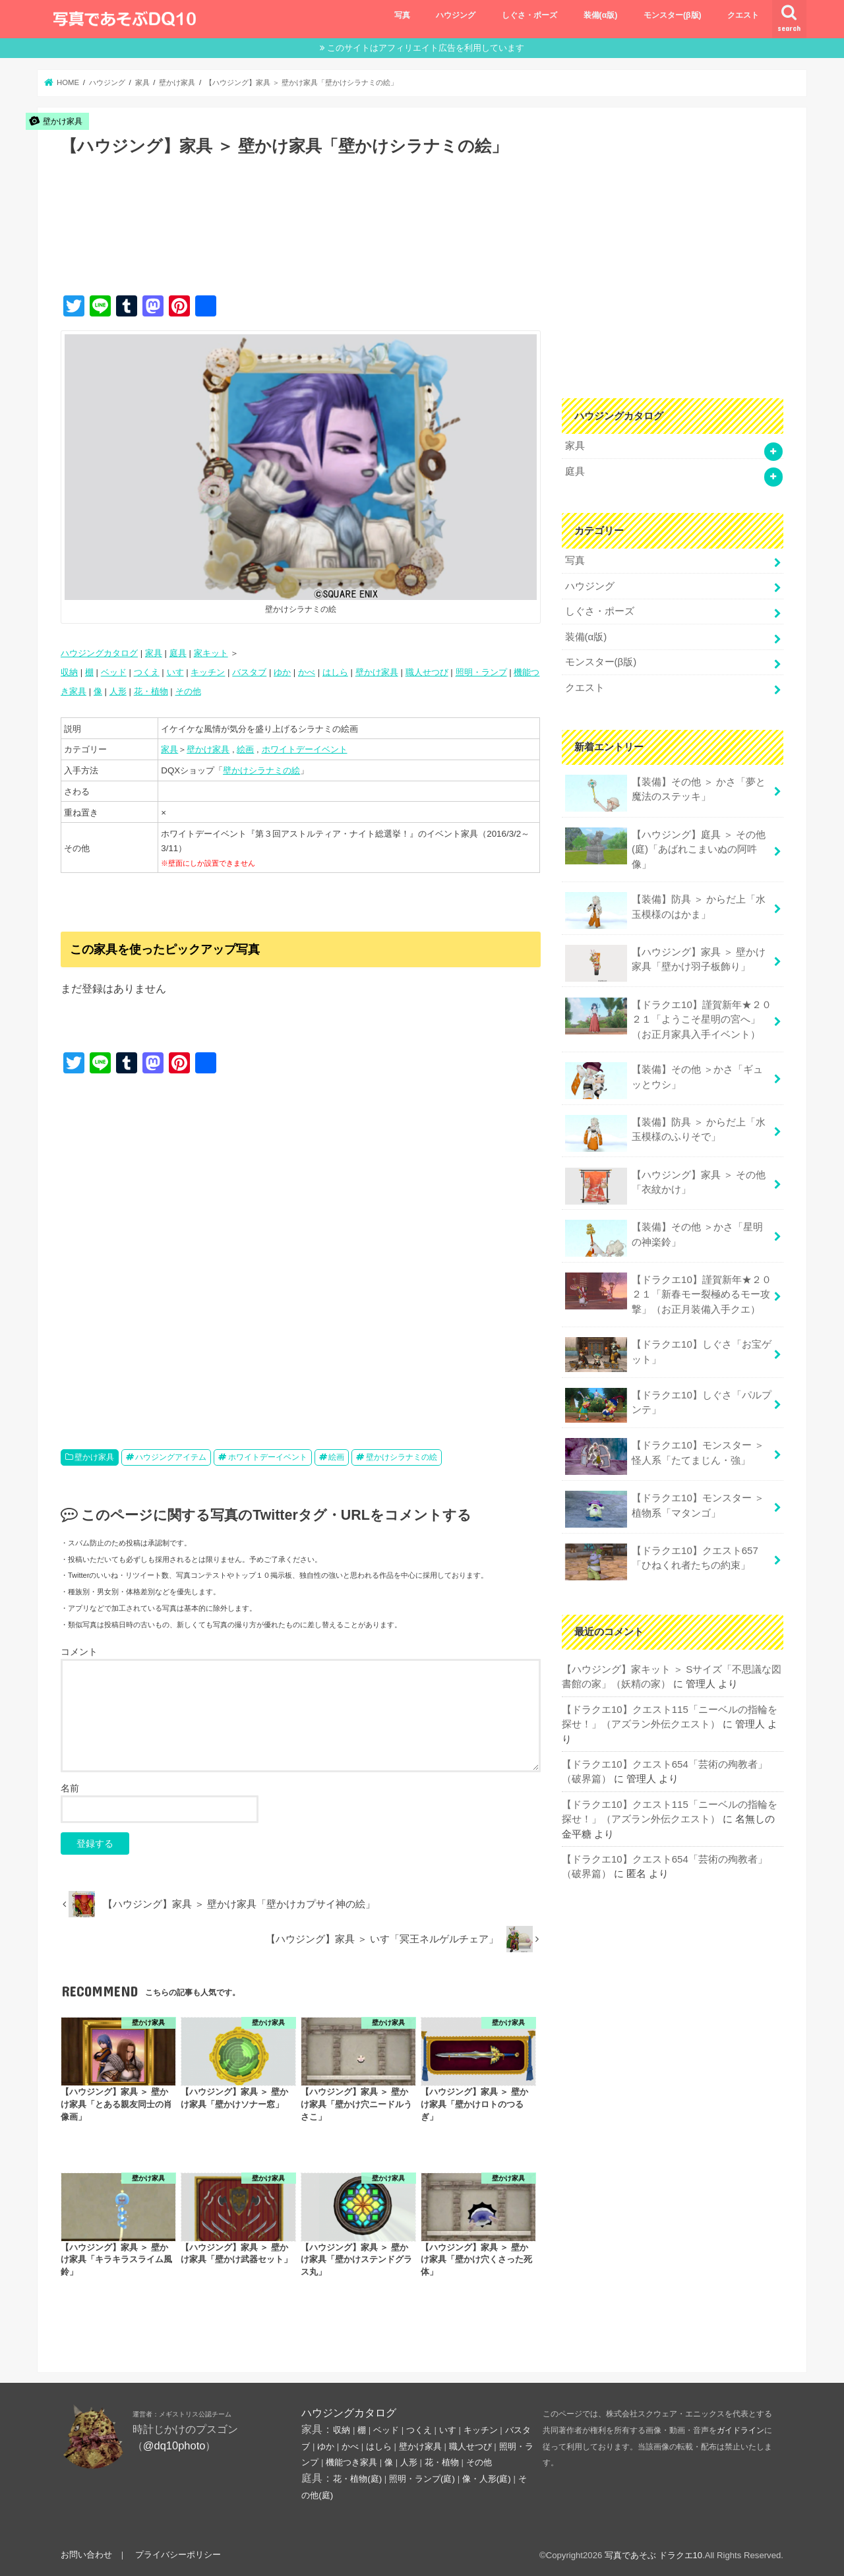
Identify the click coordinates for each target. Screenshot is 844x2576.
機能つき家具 (351, 2462)
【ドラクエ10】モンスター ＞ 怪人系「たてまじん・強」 (664, 1449)
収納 (69, 672)
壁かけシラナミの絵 (261, 770)
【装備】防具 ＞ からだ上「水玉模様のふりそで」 (665, 1128)
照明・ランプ (481, 672)
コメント (79, 1651)
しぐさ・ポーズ (529, 15)
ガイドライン (740, 2430)
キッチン (208, 672)
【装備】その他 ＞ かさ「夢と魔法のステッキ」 (665, 789)
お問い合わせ (86, 2555)
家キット (211, 653)
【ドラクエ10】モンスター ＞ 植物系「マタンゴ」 (664, 1501)
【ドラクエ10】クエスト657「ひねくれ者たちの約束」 (661, 1554)
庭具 (178, 653)
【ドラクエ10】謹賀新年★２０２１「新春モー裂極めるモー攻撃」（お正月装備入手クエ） (667, 1287)
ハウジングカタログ (99, 653)
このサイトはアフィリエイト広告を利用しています (425, 48)
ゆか (282, 672)
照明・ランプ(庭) (422, 2479)
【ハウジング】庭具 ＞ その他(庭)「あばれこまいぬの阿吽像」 (665, 845)
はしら (335, 672)
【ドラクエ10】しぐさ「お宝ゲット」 (667, 1348)
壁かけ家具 (376, 672)
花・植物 (151, 691)
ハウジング (455, 15)
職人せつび (427, 672)
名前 (70, 1788)
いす (175, 672)
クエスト (743, 15)
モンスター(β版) (673, 15)
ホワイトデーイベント (304, 749)
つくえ (147, 672)
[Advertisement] (301, 239)
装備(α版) (601, 15)
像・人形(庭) (486, 2479)
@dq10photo (174, 2445)
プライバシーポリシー (177, 2555)
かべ (306, 672)
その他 (188, 691)
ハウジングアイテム (170, 1457)
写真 (402, 15)
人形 (118, 691)
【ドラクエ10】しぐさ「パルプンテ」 (667, 1398)
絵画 (245, 749)
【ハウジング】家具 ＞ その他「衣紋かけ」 (665, 1180)
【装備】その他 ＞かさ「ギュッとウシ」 (663, 1075)
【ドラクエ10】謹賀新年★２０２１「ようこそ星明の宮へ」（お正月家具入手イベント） (667, 1013)
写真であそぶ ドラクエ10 (653, 2555)
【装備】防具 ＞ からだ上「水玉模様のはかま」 (665, 906)
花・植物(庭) (357, 2479)
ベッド (114, 672)
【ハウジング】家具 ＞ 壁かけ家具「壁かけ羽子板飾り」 (665, 959)
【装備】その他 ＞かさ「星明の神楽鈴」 (663, 1232)
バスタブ (249, 672)
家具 (153, 653)
